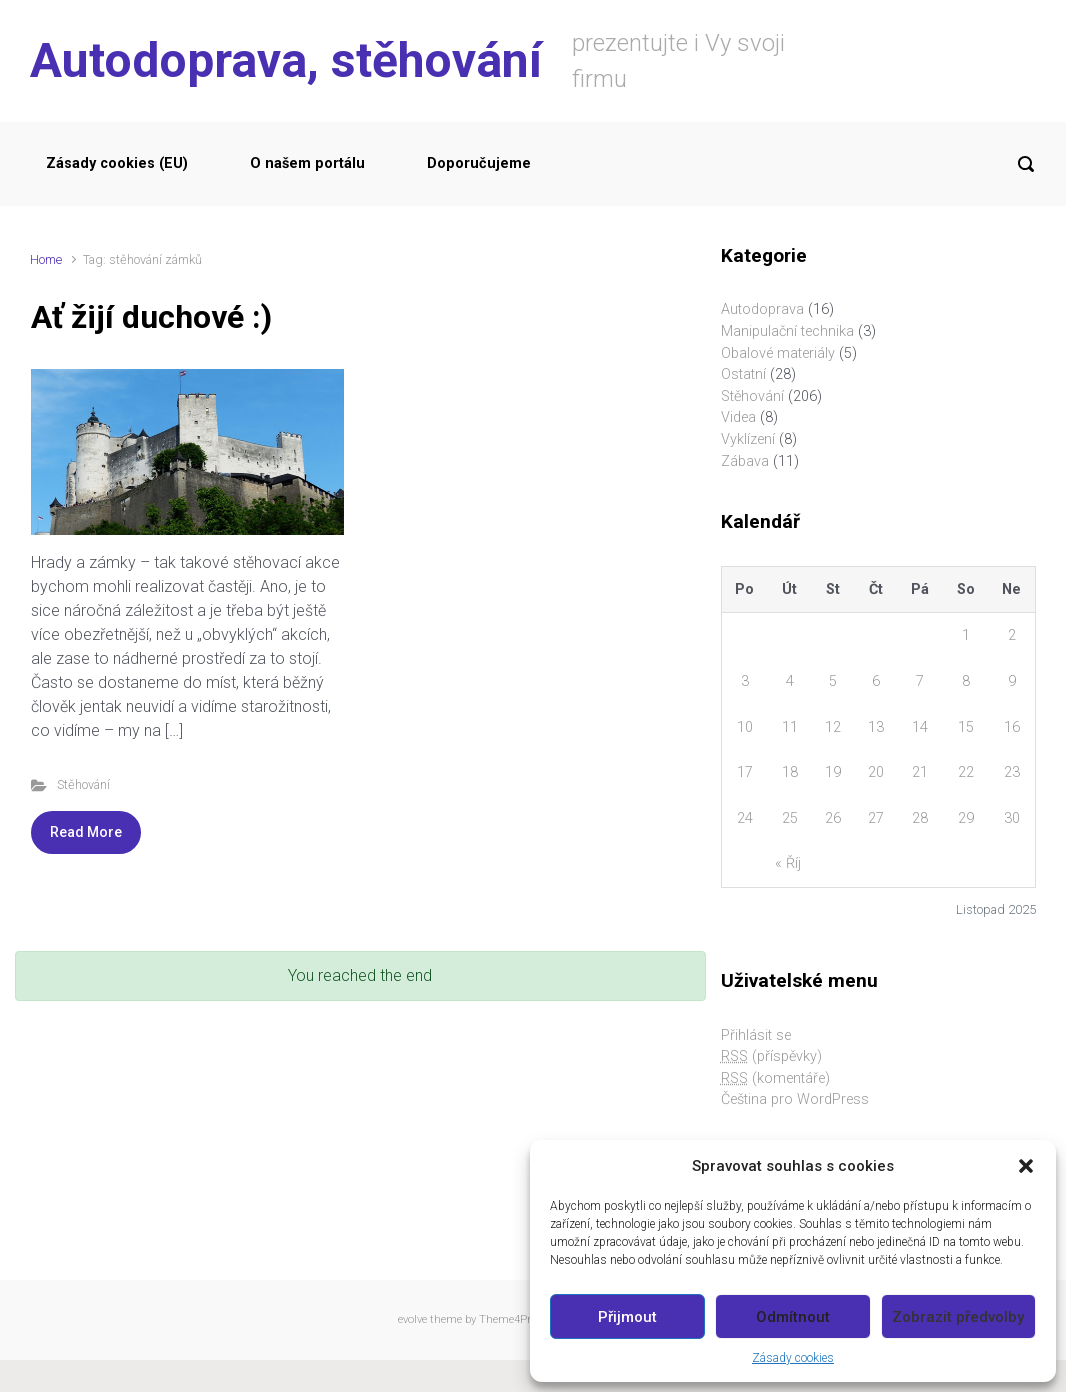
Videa (738, 417)
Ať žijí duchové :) (151, 317)
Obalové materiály (778, 353)
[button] (1026, 1166)
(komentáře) (775, 1078)
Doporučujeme (479, 163)
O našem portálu (307, 163)
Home (46, 259)
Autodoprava (762, 309)
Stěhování (83, 784)
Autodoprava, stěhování (286, 60)
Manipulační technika (787, 331)
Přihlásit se (756, 1035)
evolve (412, 1319)
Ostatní (743, 374)
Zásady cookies (793, 1358)
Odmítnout (793, 1317)
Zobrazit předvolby (958, 1317)
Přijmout (627, 1317)
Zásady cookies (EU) (117, 163)
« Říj (788, 863)
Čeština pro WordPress (795, 1099)
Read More (86, 832)
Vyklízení (748, 439)
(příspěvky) (771, 1056)
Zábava (745, 461)
